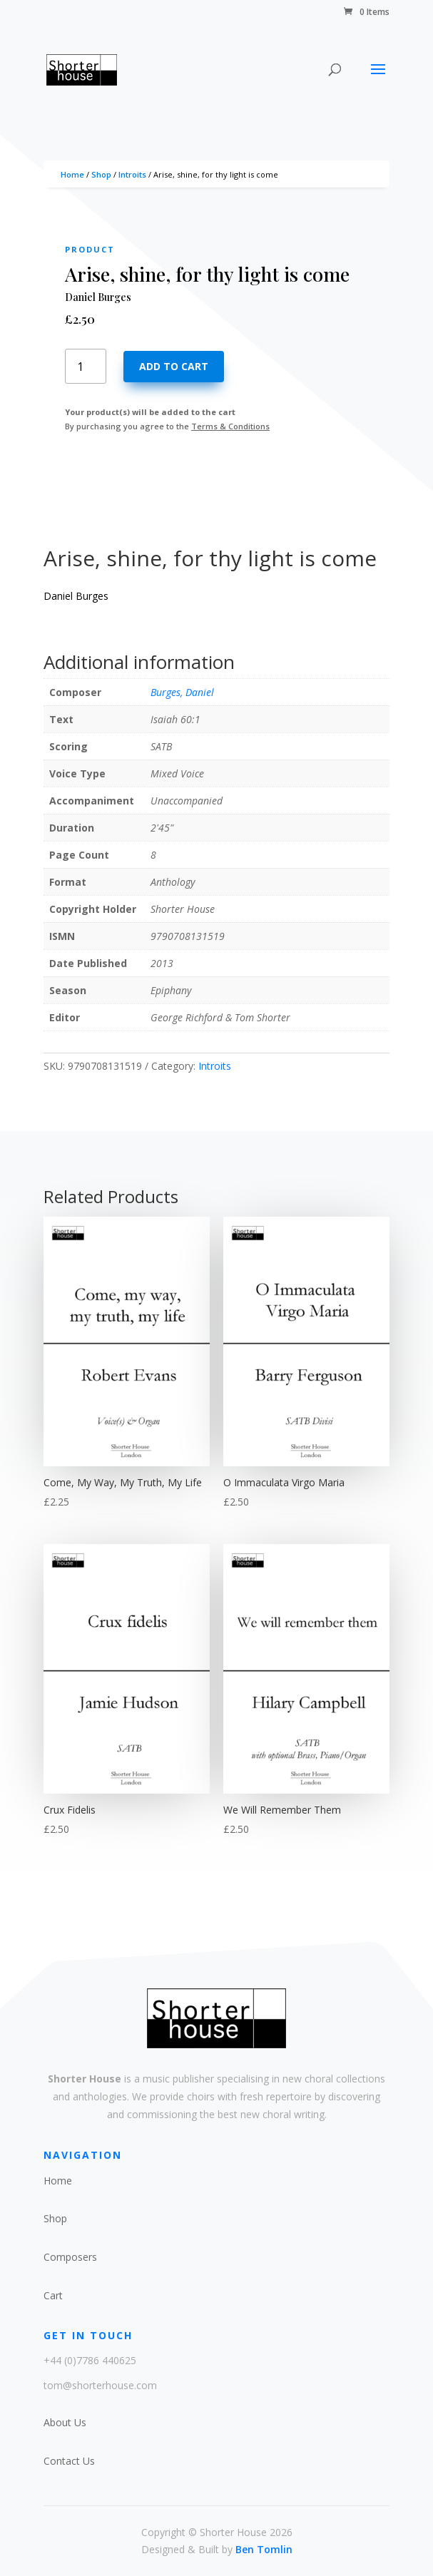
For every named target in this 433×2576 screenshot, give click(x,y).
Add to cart (173, 366)
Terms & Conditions (230, 426)
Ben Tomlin (263, 2549)
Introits (132, 174)
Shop (101, 174)
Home (72, 174)
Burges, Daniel (182, 692)
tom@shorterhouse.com (100, 2385)
